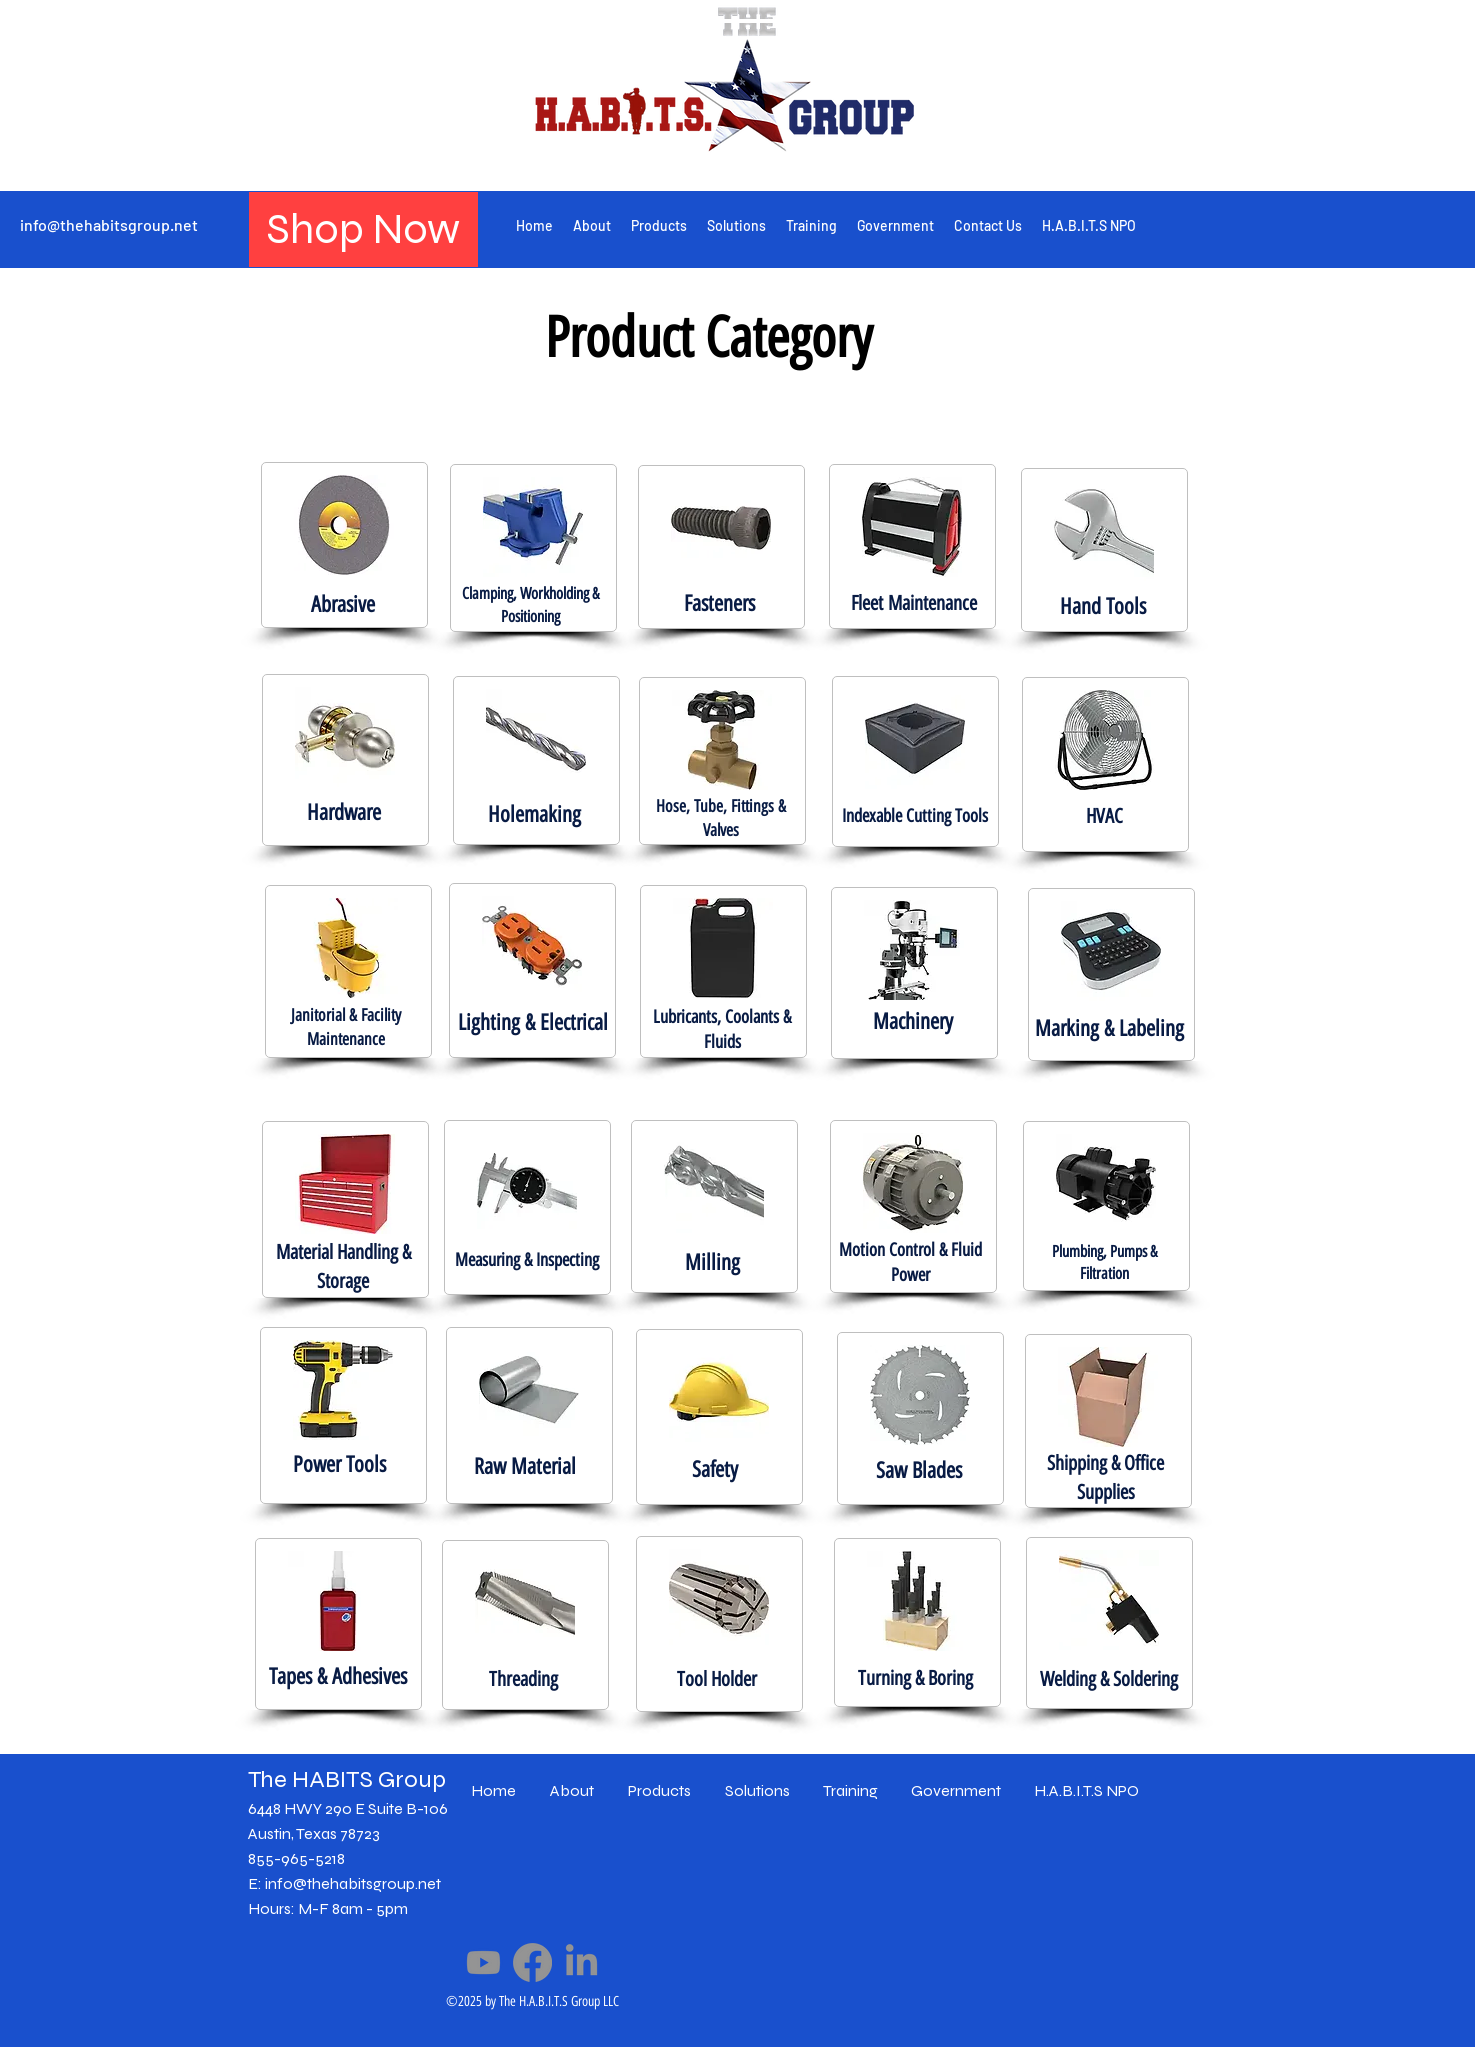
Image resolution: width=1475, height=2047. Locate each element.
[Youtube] (483, 1962)
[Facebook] (532, 1962)
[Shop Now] (363, 229)
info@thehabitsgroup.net (109, 224)
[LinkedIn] (581, 1962)
